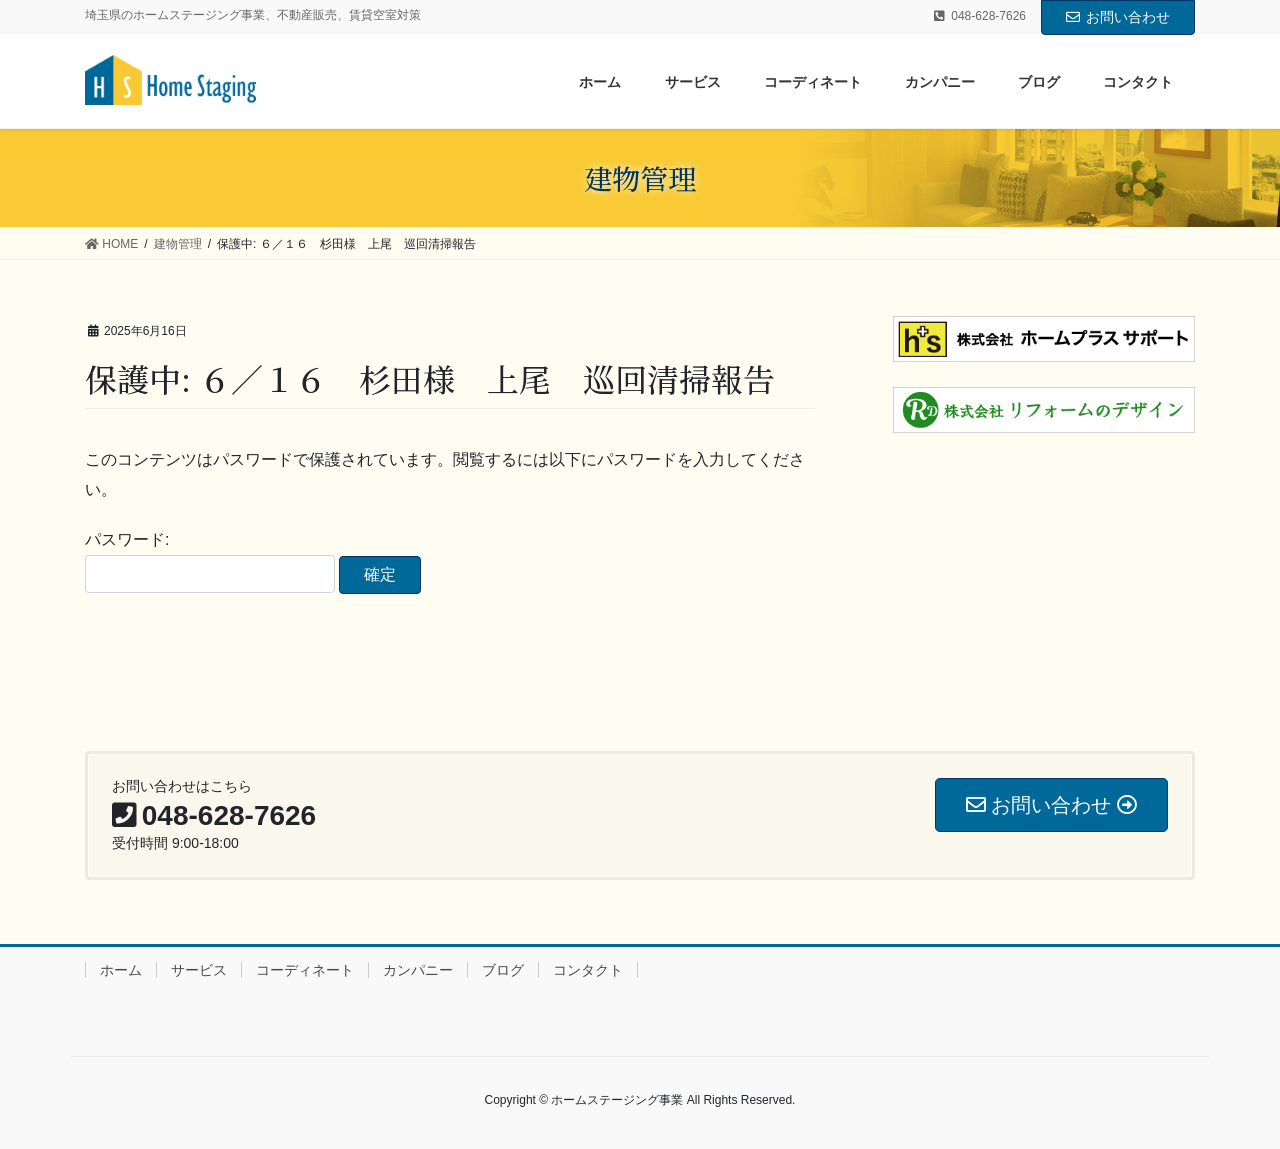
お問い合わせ (1118, 17)
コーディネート (305, 970)
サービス (199, 970)
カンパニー (418, 970)
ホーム (121, 970)
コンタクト (588, 970)
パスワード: (210, 562)
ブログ (503, 970)
